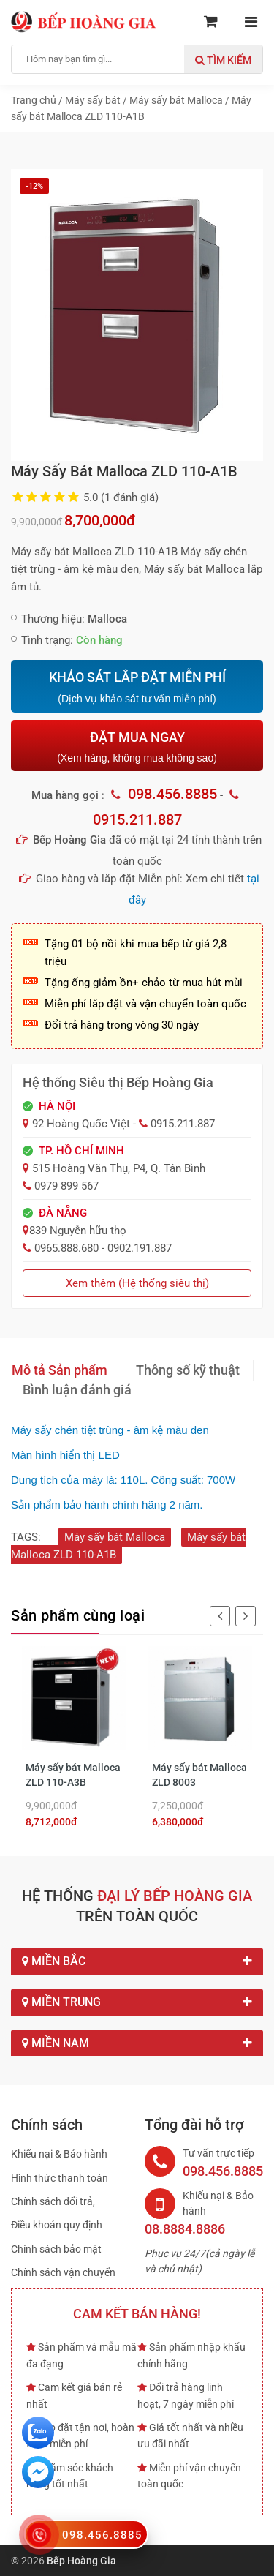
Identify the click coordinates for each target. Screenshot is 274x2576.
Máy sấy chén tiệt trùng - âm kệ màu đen (110, 1430)
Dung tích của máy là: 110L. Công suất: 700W (123, 1479)
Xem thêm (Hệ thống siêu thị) (137, 1283)
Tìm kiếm (223, 60)
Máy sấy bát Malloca (114, 1537)
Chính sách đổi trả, (53, 2201)
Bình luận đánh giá (77, 1389)
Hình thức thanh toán (59, 2178)
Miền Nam (137, 2043)
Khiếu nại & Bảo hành (59, 2154)
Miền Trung (137, 2002)
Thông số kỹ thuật (188, 1370)
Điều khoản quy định (56, 2225)
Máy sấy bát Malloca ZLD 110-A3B (73, 1775)
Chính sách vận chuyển (63, 2272)
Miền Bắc (137, 1961)
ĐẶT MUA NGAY (137, 746)
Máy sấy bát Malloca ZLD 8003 (199, 1775)
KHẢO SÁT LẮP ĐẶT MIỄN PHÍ (137, 687)
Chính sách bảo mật (56, 2249)
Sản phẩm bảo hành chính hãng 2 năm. (107, 1504)
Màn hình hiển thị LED (65, 1455)
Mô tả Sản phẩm (59, 1370)
